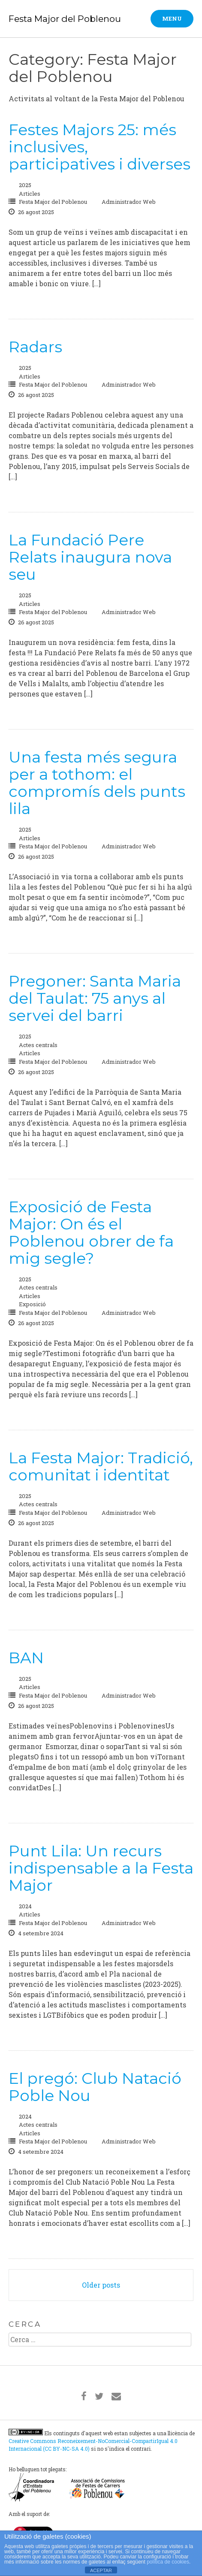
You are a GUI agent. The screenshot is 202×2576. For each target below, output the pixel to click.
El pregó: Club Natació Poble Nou (95, 2087)
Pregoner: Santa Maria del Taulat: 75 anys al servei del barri (95, 998)
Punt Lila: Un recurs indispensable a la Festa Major (101, 1868)
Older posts (101, 2284)
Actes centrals (38, 1045)
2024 (25, 1906)
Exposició (32, 1304)
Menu (172, 18)
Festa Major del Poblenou (65, 18)
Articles (29, 193)
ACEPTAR (101, 2570)
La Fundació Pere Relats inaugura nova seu (90, 557)
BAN (26, 1657)
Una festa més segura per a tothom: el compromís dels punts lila (97, 783)
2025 (25, 185)
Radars (35, 346)
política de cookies (168, 2562)
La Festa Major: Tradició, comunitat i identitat (101, 1466)
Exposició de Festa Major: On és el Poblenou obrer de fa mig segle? (91, 1232)
